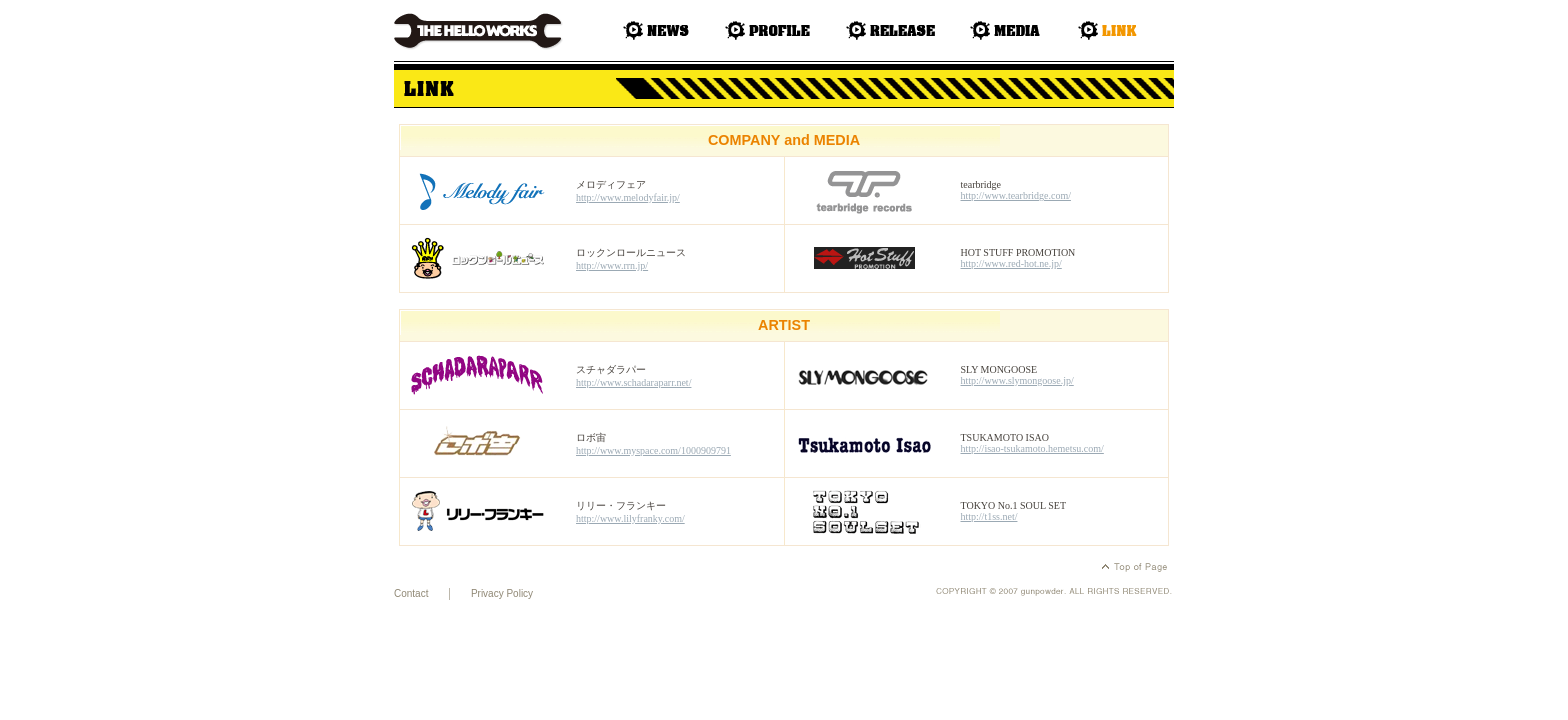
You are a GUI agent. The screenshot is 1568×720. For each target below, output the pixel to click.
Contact (411, 593)
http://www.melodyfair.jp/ (628, 197)
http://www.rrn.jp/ (612, 265)
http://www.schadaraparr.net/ (633, 382)
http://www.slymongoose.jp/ (1017, 380)
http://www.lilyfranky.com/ (630, 518)
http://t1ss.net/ (989, 516)
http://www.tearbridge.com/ (1016, 195)
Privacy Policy (502, 593)
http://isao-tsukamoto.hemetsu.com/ (1032, 448)
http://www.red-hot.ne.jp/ (1011, 263)
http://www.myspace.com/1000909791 (653, 450)
